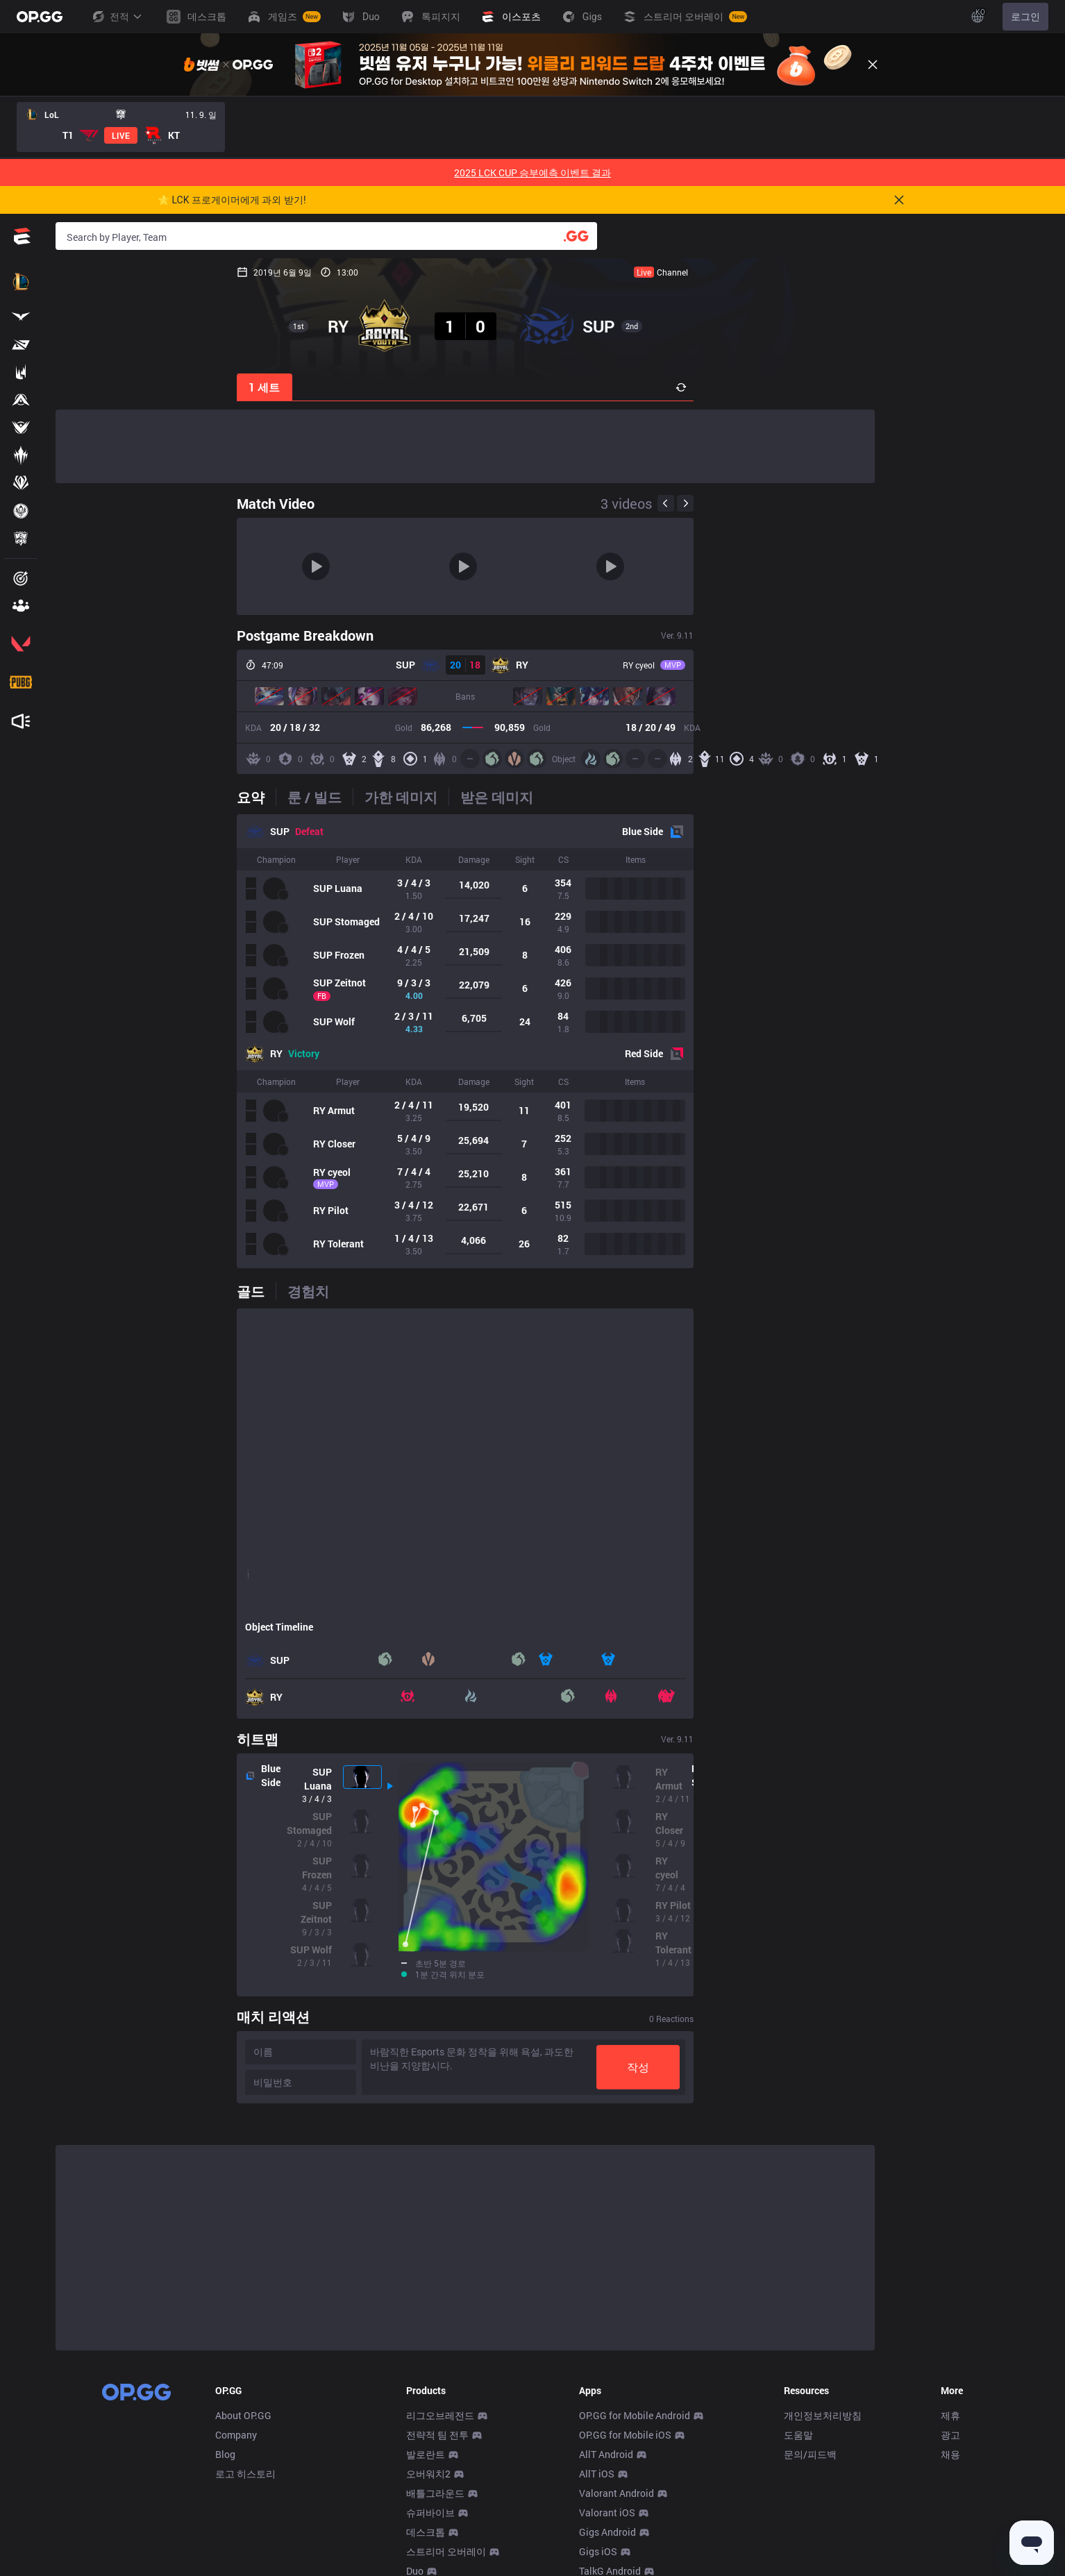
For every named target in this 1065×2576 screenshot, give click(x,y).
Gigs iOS (598, 2551)
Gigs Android (607, 2532)
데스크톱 (425, 2532)
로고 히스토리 (245, 2473)
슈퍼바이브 (430, 2512)
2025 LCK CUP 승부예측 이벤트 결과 (532, 172)
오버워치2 (428, 2473)
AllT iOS (596, 2473)
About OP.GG (243, 2415)
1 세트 (83, 387)
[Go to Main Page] (39, 16)
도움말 (798, 2434)
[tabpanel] (465, 1041)
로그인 (1025, 16)
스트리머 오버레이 (446, 2551)
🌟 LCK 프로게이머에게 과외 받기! (232, 199)
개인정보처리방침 (823, 2415)
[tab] (75, 797)
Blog (225, 2454)
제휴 (950, 2415)
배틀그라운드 (435, 2493)
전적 (116, 16)
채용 (950, 2454)
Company (236, 2434)
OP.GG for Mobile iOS (625, 2434)
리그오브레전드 (440, 2415)
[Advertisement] (465, 446)
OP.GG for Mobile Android (634, 2415)
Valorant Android (616, 2493)
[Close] (872, 64)
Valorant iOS (607, 2512)
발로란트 (425, 2454)
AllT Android (606, 2454)
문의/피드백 (810, 2454)
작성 (819, 2067)
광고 (950, 2434)
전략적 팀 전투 (437, 2434)
